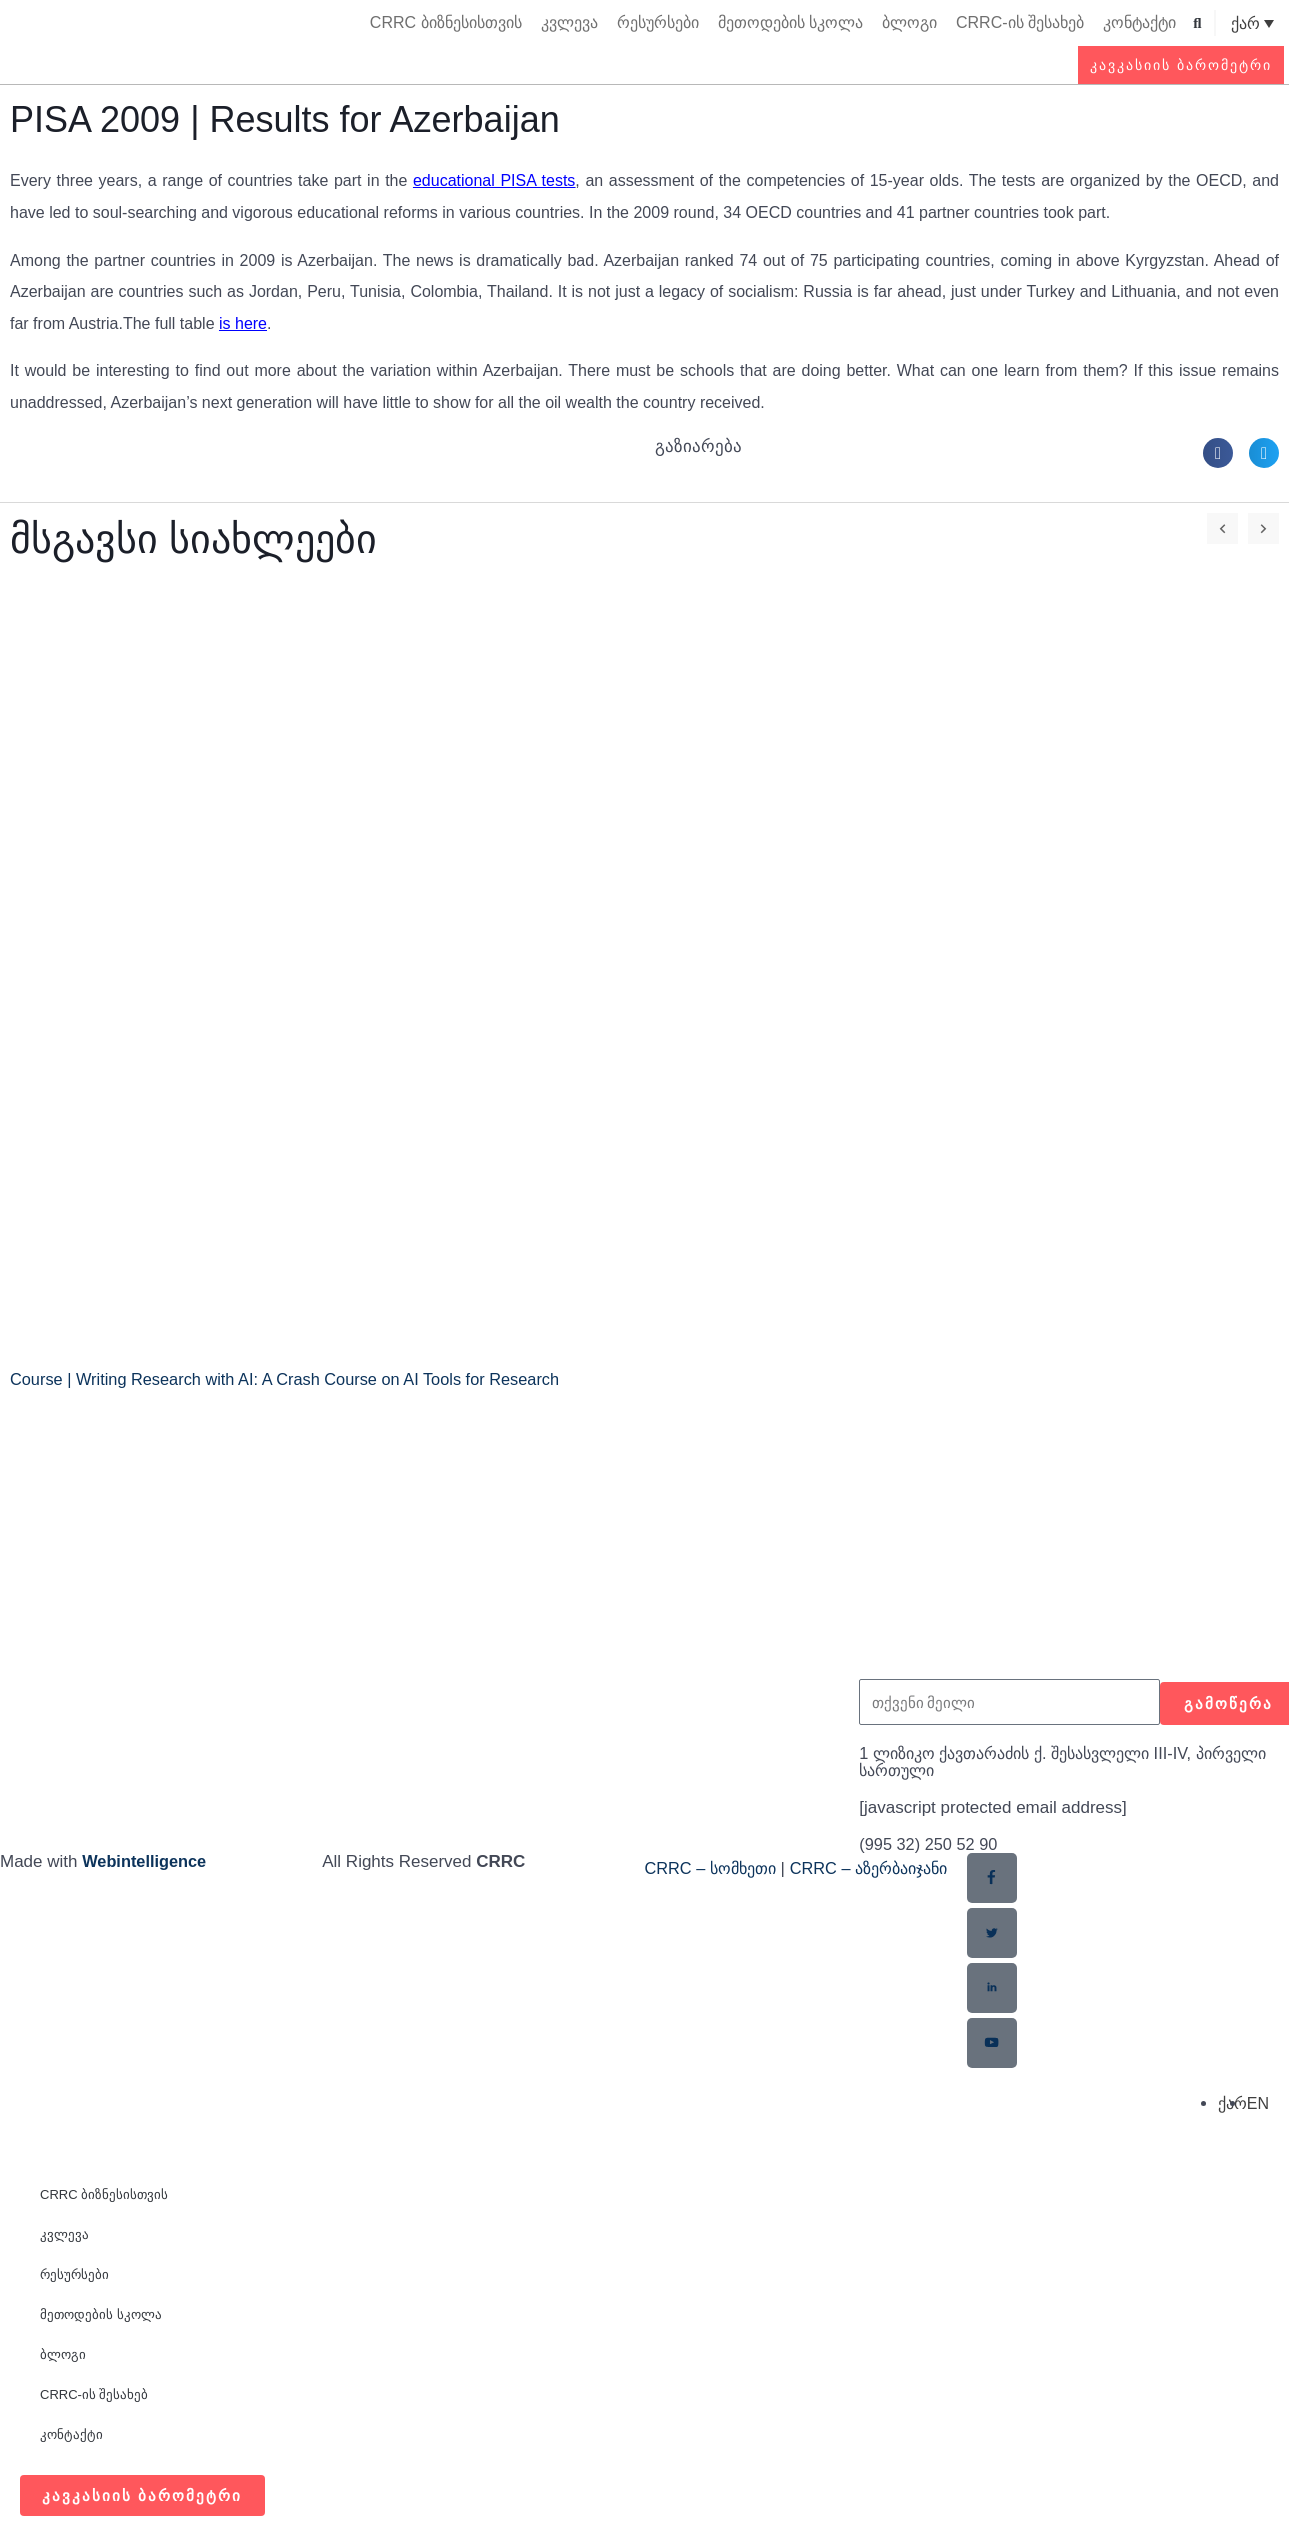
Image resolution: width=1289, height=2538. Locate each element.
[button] (1197, 23)
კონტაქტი (1139, 22)
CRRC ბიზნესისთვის (446, 22)
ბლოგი (909, 22)
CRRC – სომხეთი (715, 1868)
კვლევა (569, 22)
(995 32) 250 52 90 (931, 1844)
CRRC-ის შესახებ (1020, 22)
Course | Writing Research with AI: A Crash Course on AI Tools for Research (296, 1379)
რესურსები (658, 22)
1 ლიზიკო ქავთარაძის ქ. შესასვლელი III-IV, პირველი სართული (1039, 1762)
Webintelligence (146, 1861)
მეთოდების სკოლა (790, 22)
